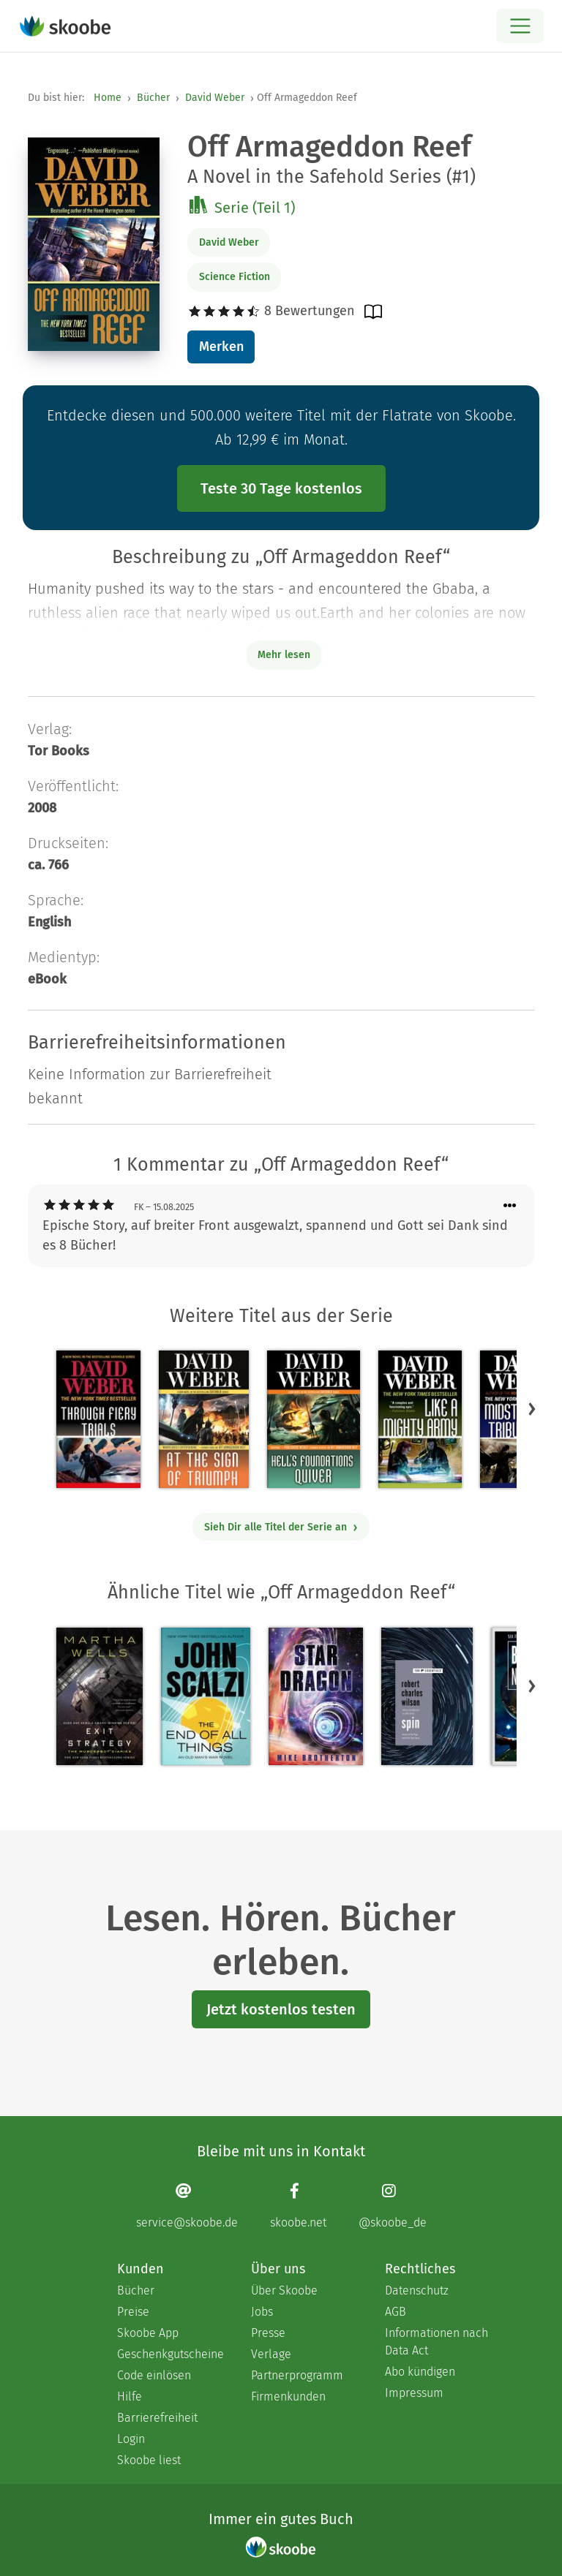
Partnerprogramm (297, 2375)
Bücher (153, 97)
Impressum (414, 2393)
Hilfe (129, 2396)
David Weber (214, 97)
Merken (221, 347)
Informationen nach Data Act (436, 2341)
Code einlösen (154, 2375)
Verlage (271, 2354)
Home (107, 97)
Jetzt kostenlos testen (281, 2009)
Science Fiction (234, 277)
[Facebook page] (298, 2206)
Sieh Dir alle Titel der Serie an (281, 1527)
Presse (268, 2333)
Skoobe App (148, 2333)
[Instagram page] (392, 2206)
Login (131, 2439)
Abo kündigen (420, 2372)
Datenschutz (417, 2290)
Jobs (262, 2312)
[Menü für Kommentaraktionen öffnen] (510, 1206)
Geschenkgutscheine (169, 2354)
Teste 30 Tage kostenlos (281, 488)
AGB (395, 2312)
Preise (133, 2312)
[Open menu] (520, 26)
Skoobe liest (149, 2460)
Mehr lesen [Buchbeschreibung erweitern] (284, 655)
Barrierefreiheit (157, 2418)
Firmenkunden (288, 2396)
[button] (532, 1409)
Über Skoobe (284, 2290)
